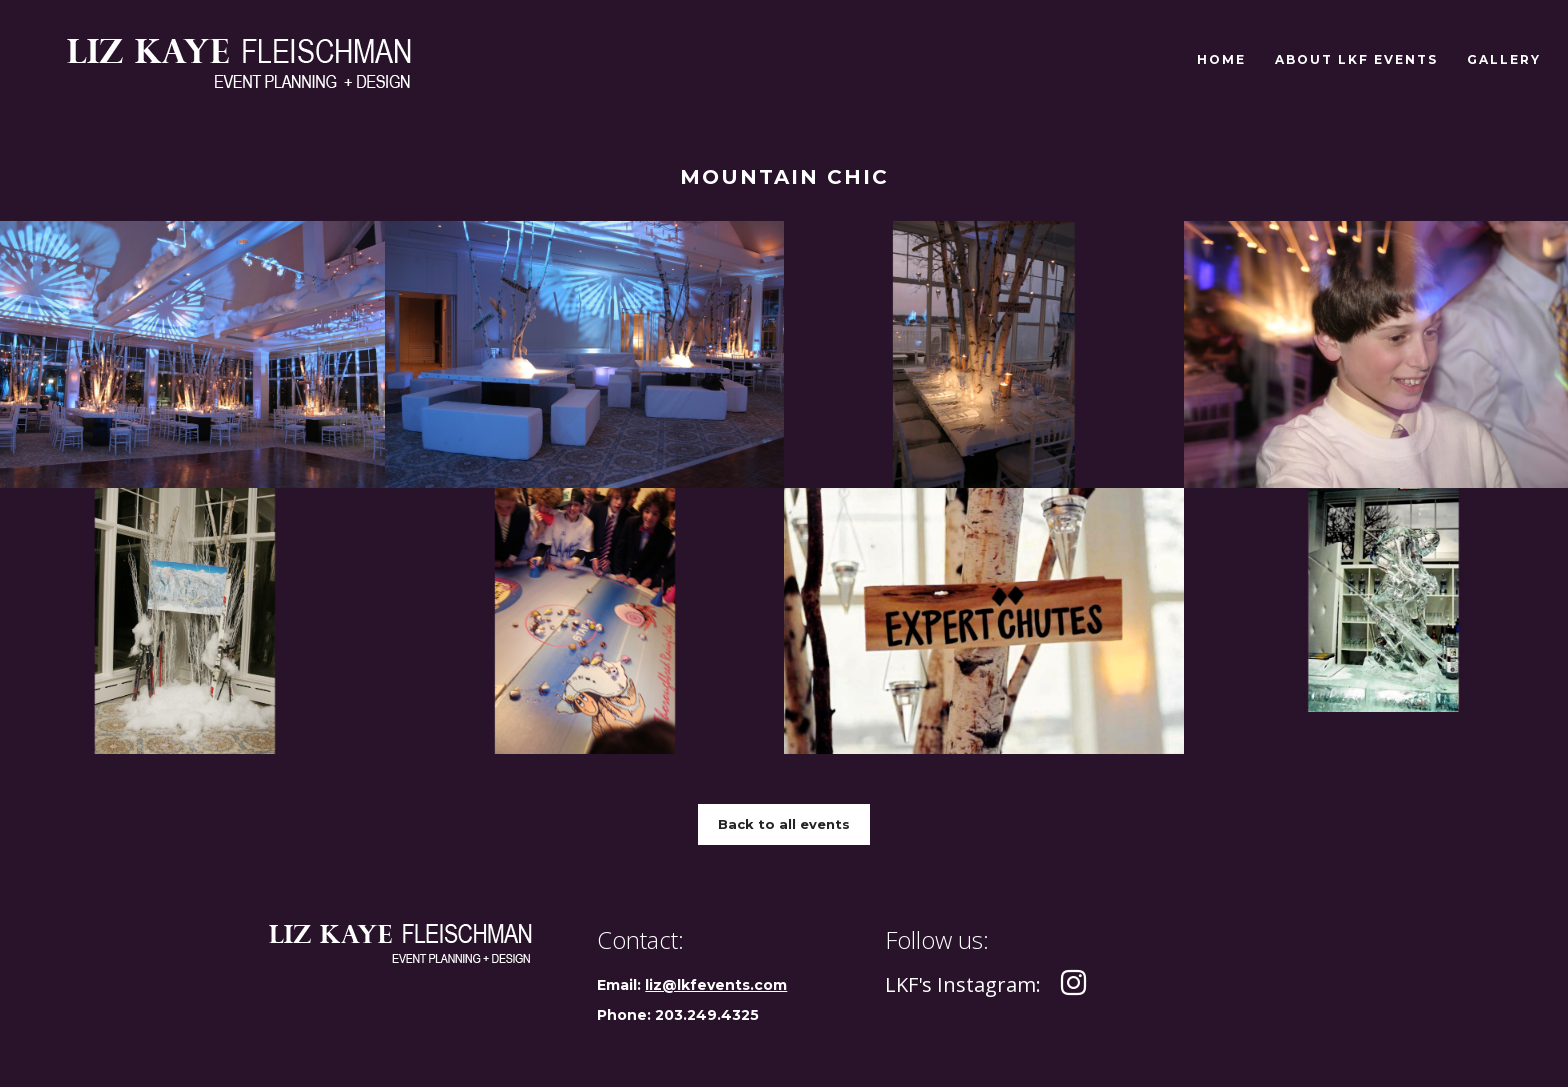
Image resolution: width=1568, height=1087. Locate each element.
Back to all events (784, 824)
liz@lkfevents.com (716, 985)
